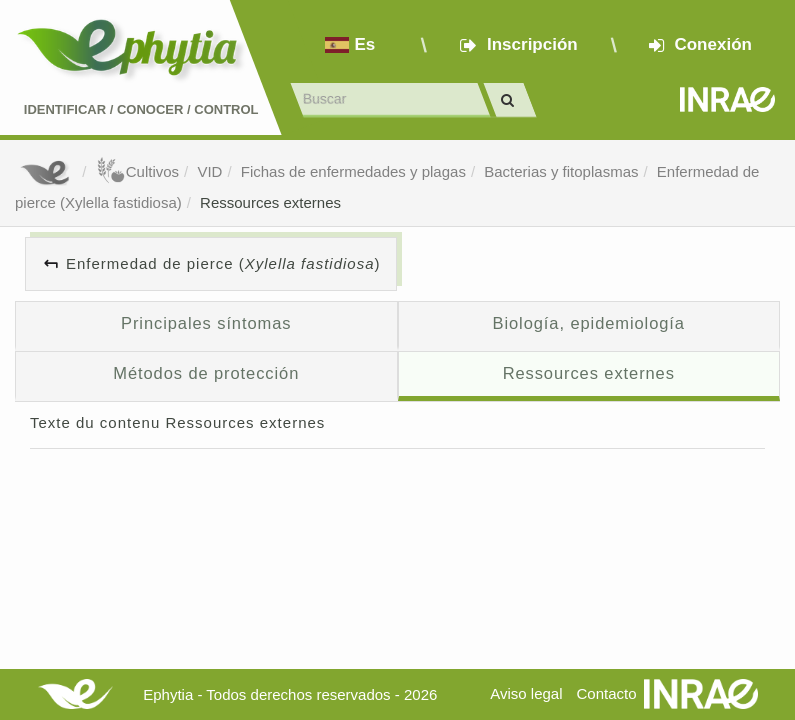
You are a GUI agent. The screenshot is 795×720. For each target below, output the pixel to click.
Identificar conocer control (141, 109)
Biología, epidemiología (589, 323)
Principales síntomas (206, 323)
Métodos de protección (206, 373)
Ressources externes (270, 202)
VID (209, 171)
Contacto (607, 693)
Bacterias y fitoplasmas (561, 171)
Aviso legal (526, 693)
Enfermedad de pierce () (223, 263)
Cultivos (137, 171)
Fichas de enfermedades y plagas (353, 171)
